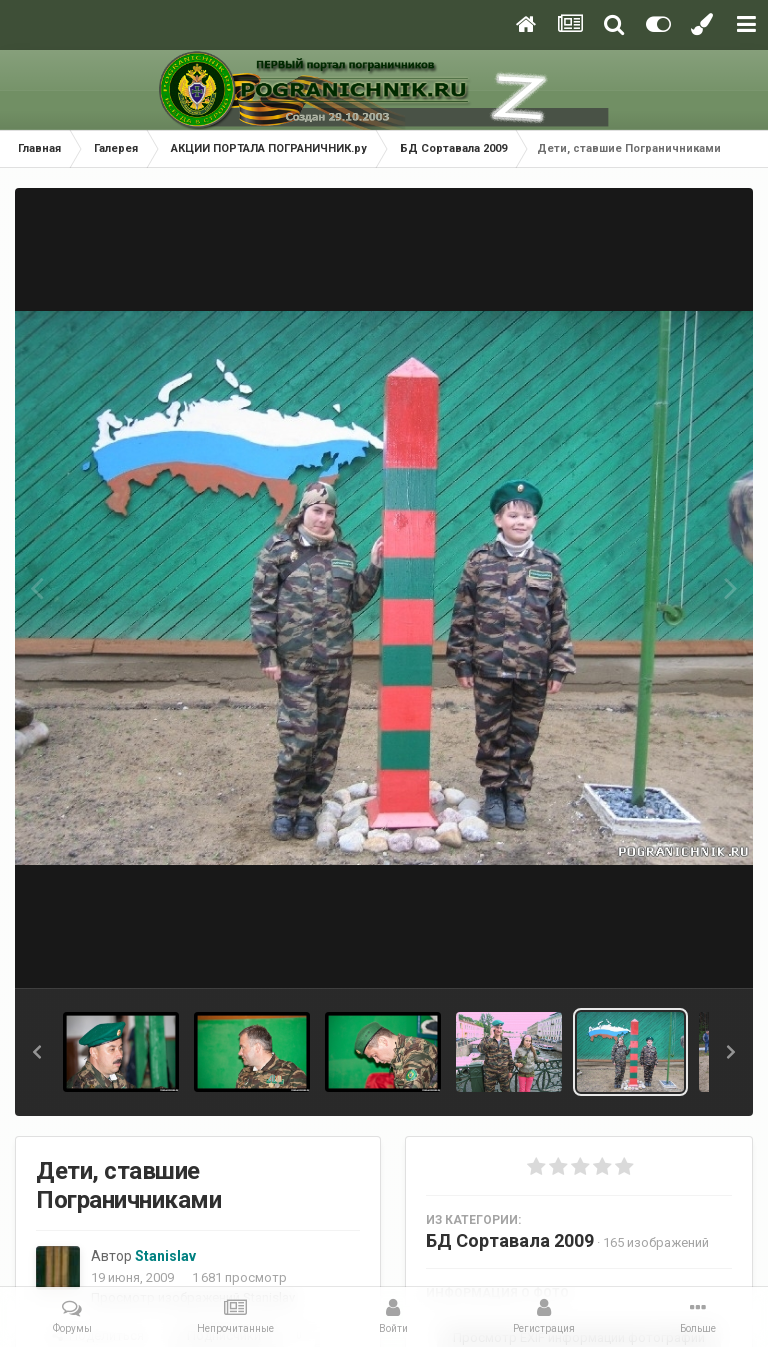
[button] (37, 1052)
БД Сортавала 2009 (510, 1240)
